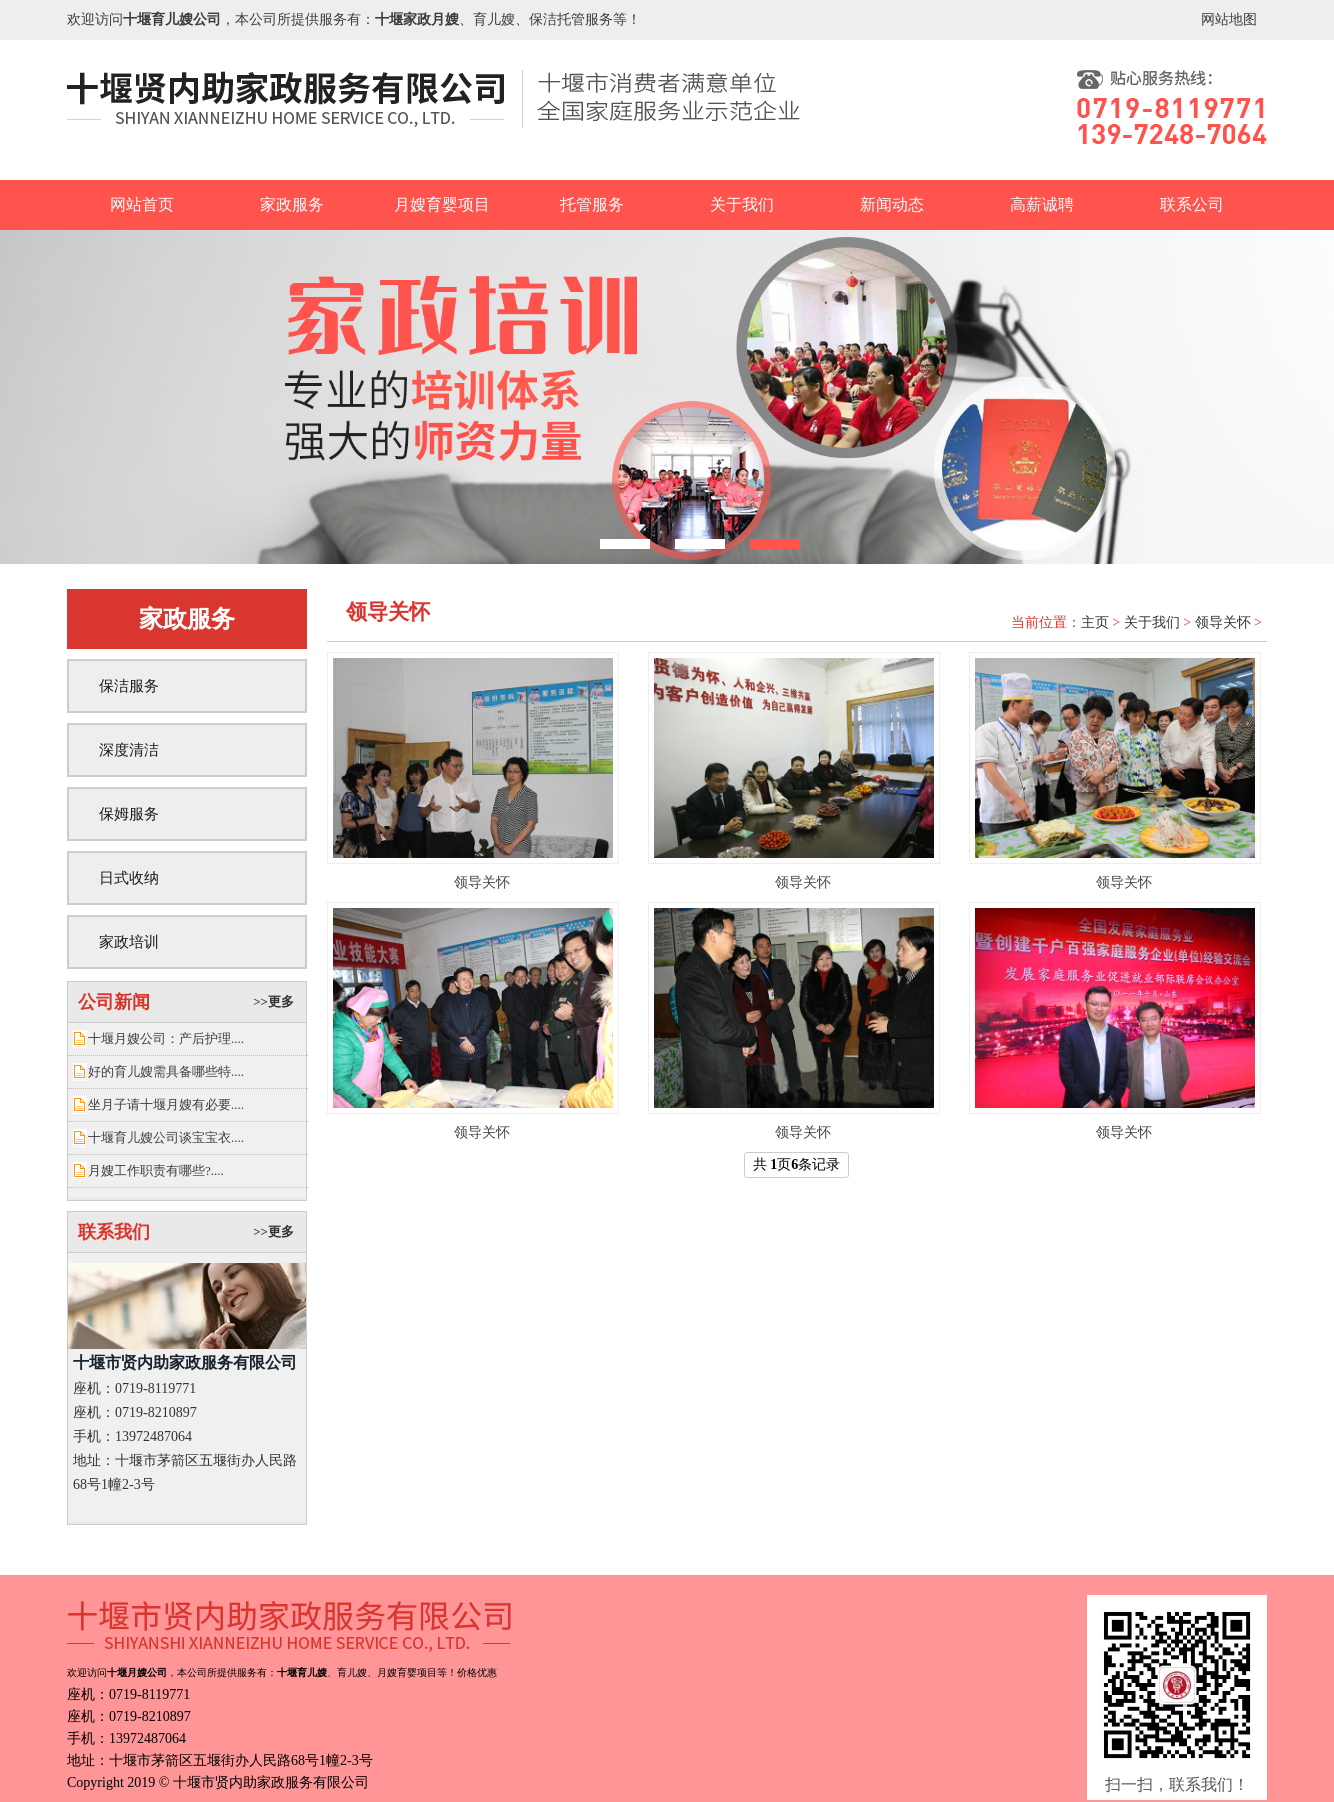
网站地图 (1229, 19)
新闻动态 (892, 204)
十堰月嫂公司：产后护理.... (166, 1038)
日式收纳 (129, 878)
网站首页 (142, 204)
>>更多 (273, 1001)
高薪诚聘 (1042, 204)
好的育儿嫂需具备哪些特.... (166, 1071)
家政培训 (129, 942)
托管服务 (592, 204)
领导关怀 (1223, 622)
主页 (1095, 622)
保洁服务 (129, 686)
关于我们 (742, 204)
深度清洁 (129, 750)
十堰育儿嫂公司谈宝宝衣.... (166, 1137)
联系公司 (1192, 204)
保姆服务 (129, 814)
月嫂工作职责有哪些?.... (156, 1170)
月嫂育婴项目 (442, 204)
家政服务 (292, 204)
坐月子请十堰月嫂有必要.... (166, 1104)
